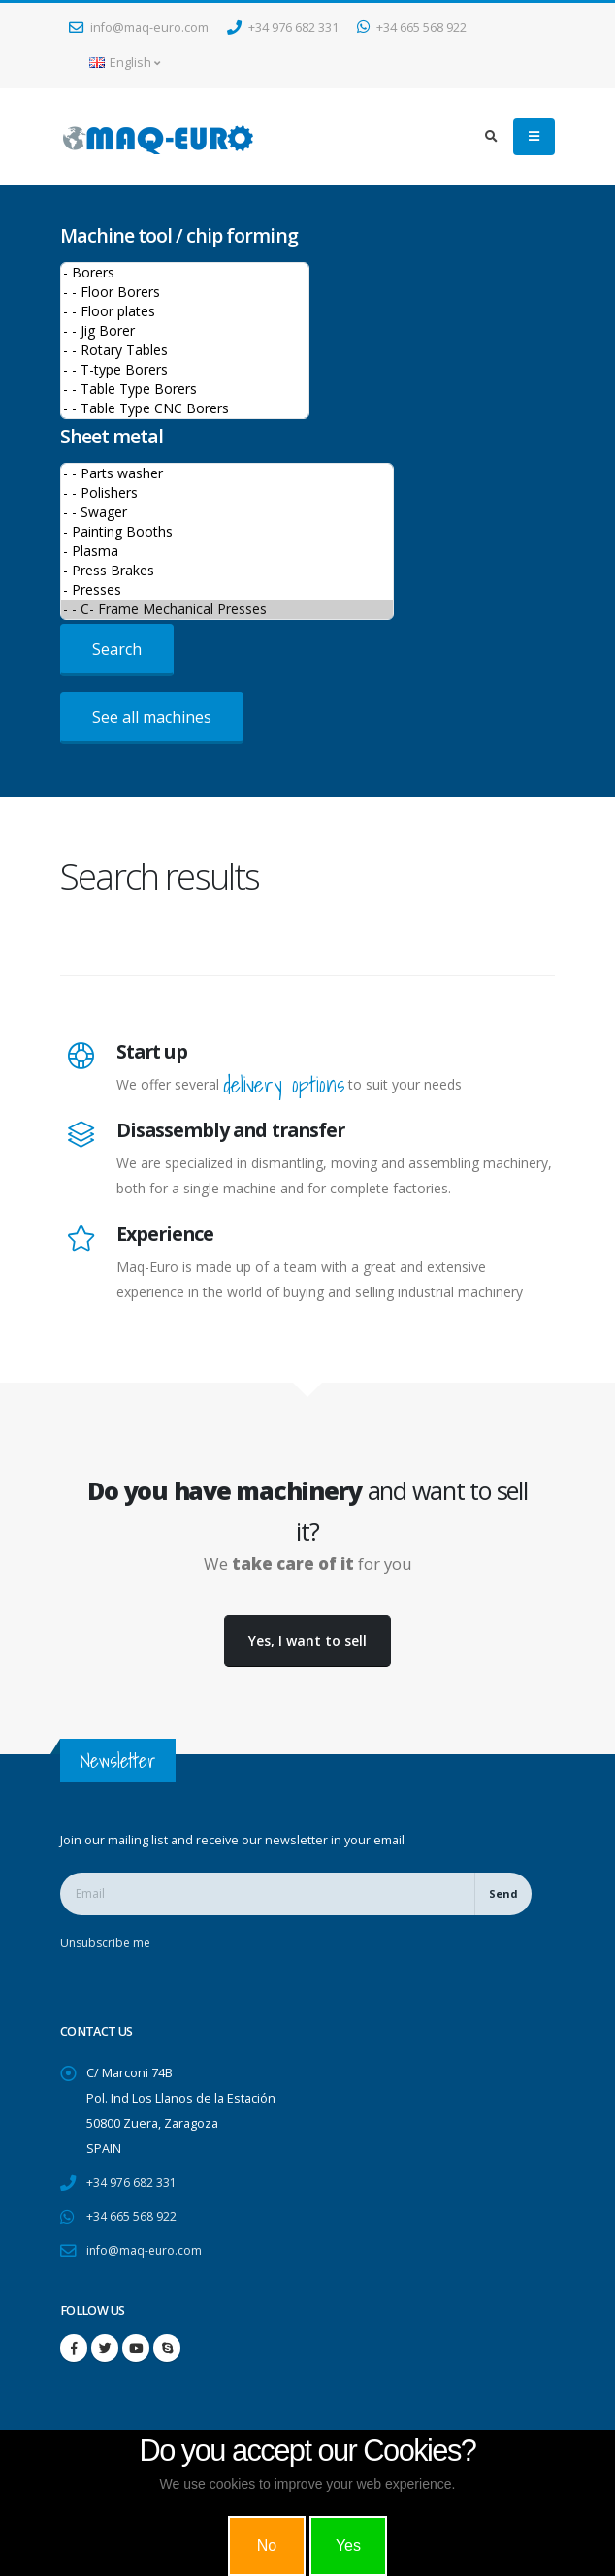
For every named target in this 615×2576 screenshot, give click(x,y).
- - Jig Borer (184, 331)
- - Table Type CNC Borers (184, 408)
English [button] (124, 62)
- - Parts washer (227, 473)
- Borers (184, 272)
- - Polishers (227, 493)
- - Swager (227, 512)
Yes (348, 2545)
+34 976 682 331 (283, 27)
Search (117, 649)
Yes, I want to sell (307, 1640)
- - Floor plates (184, 311)
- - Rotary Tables (184, 350)
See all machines (151, 717)
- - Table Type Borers (184, 389)
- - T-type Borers (184, 369)
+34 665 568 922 (412, 27)
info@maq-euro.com (139, 27)
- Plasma (227, 551)
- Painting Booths (227, 531)
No (266, 2545)
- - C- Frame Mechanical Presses (227, 609)
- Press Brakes (227, 570)
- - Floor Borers (184, 292)
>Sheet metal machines (227, 541)
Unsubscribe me (108, 1943)
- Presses (227, 590)
